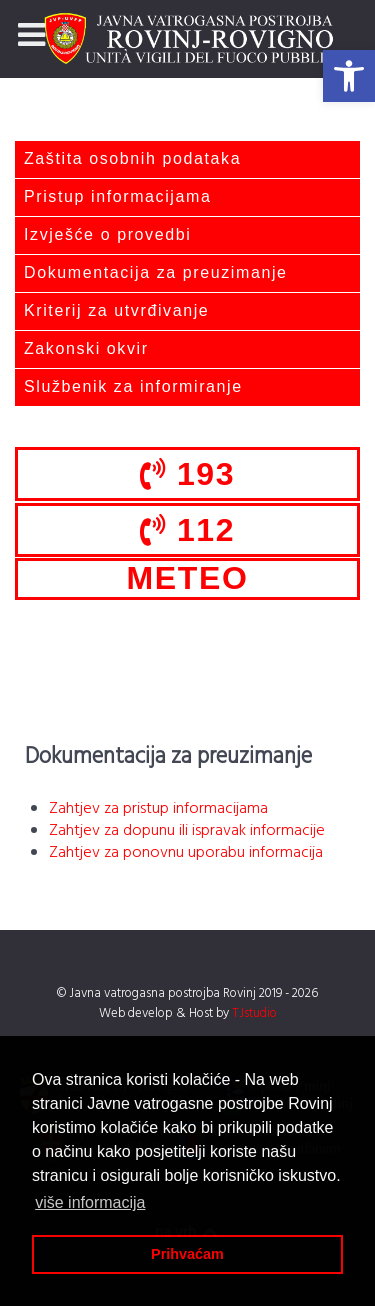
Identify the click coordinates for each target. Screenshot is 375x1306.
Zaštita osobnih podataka (132, 158)
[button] (349, 76)
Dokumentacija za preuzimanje (156, 272)
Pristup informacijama (117, 196)
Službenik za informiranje (133, 386)
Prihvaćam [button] (187, 1254)
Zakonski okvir (86, 348)
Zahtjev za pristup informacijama (158, 809)
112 (187, 530)
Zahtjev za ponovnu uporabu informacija (186, 853)
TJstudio (254, 1013)
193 (187, 474)
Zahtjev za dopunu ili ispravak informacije (187, 831)
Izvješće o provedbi (107, 234)
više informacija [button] (90, 1202)
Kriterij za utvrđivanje (116, 310)
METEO (188, 578)
